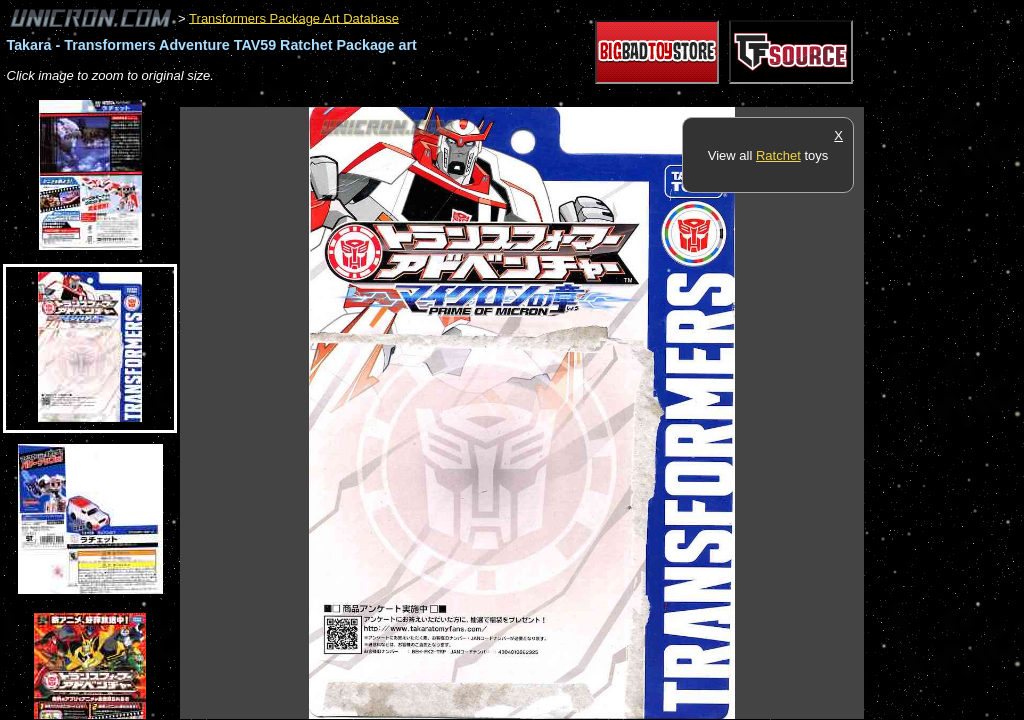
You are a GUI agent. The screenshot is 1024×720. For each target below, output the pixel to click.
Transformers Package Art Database (294, 17)
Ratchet (778, 155)
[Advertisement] (544, 96)
